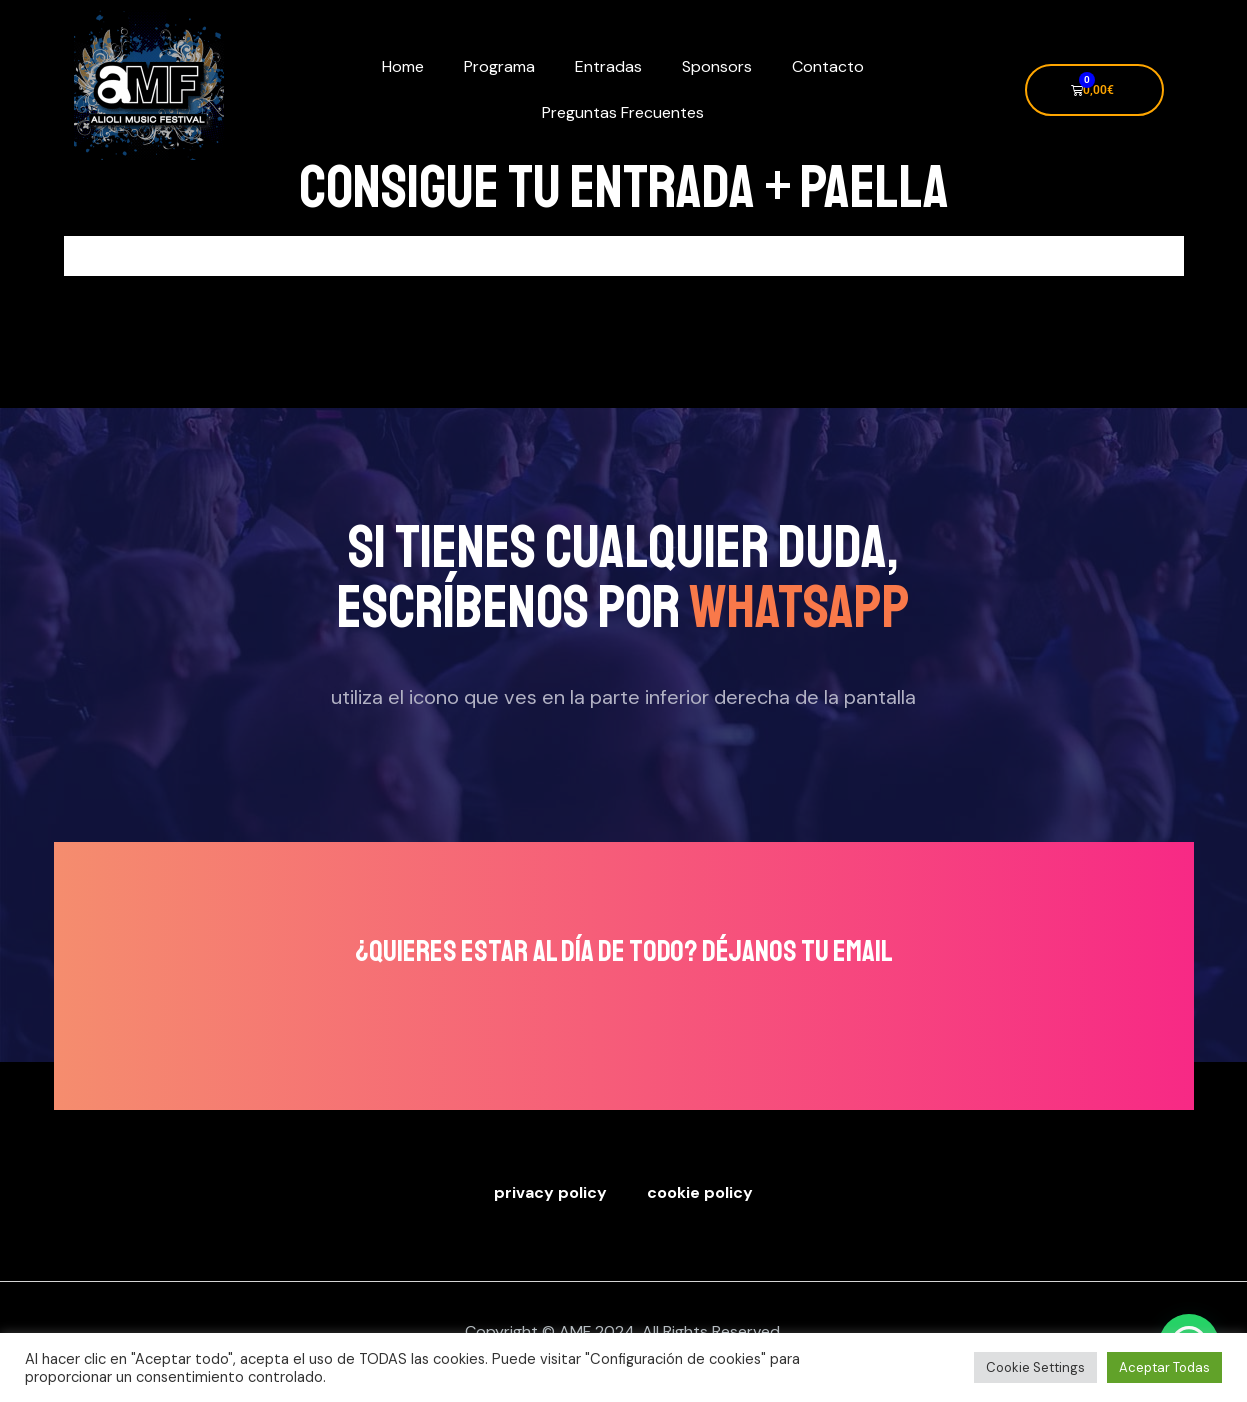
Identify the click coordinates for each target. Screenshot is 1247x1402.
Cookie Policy (700, 1192)
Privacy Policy (550, 1192)
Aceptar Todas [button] (1164, 1367)
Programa (499, 66)
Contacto (828, 66)
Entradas (608, 66)
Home (403, 66)
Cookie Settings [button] (1035, 1367)
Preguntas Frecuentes (623, 112)
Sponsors (717, 66)
